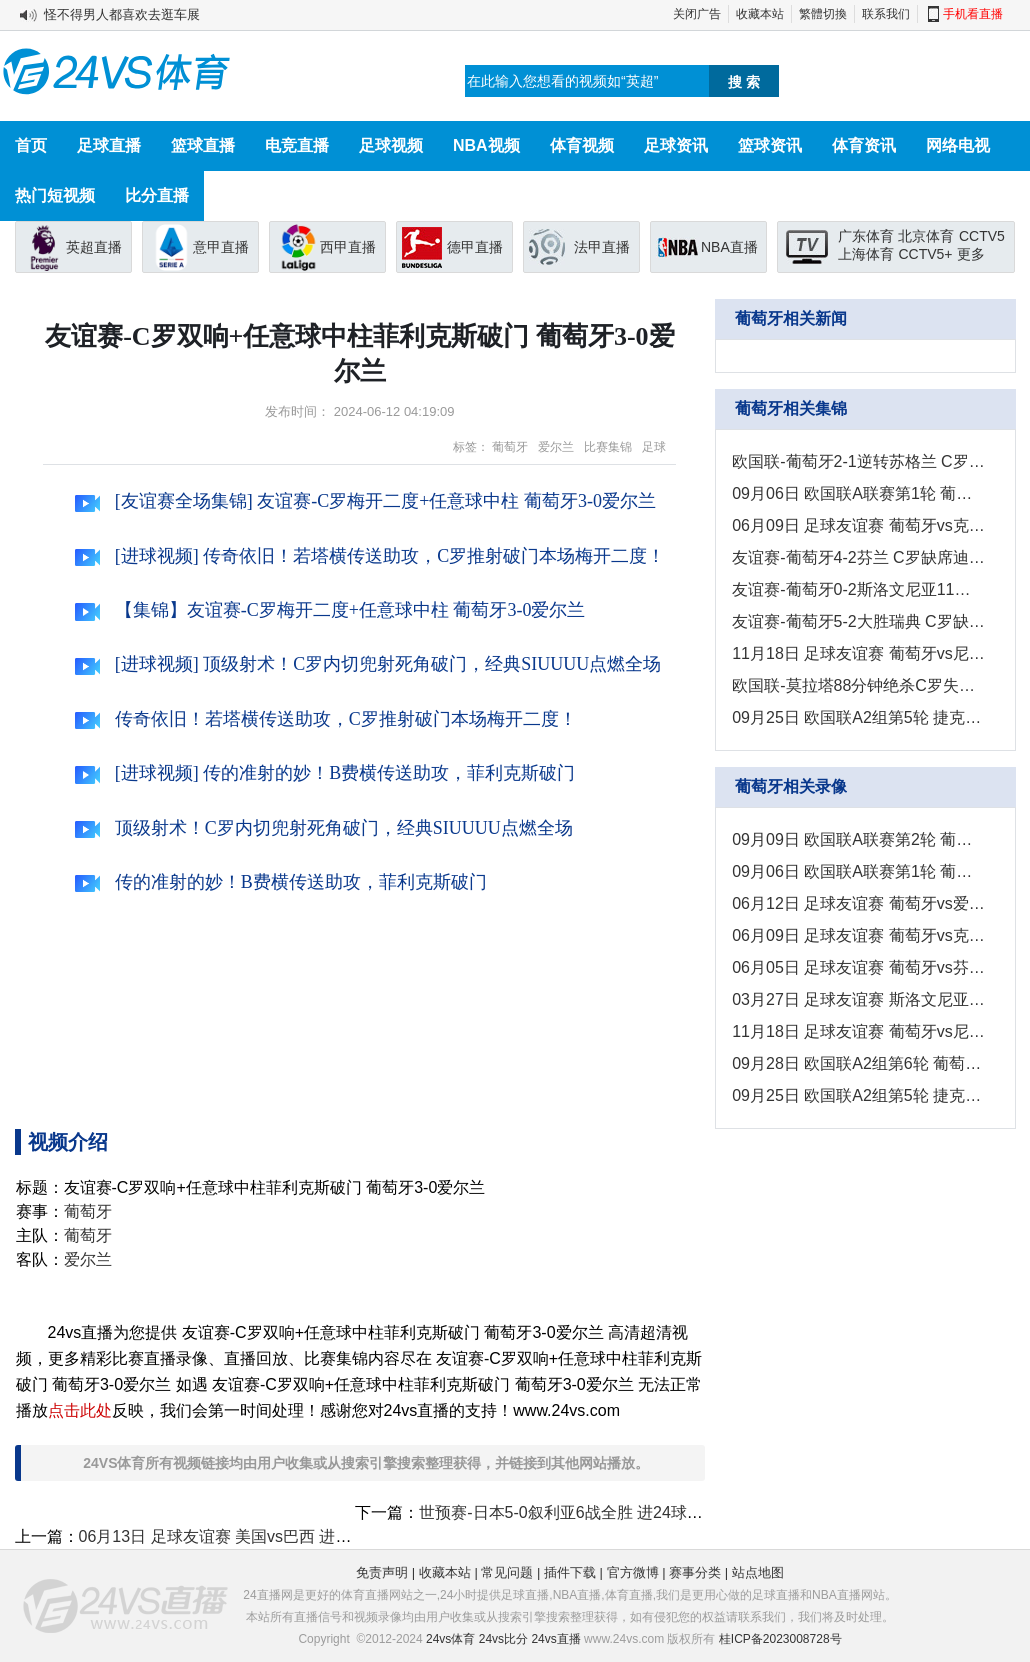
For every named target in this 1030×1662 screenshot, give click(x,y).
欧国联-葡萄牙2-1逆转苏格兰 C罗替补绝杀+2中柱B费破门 (858, 461)
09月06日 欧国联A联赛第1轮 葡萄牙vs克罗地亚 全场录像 (858, 871)
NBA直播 (729, 247)
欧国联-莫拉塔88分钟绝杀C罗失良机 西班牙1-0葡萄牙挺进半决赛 (858, 685)
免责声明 (382, 1572)
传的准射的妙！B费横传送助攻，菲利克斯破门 (281, 882)
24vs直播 (555, 1639)
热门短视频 (55, 195)
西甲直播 (348, 247)
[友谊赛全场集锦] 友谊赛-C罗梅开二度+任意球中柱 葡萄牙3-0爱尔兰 (365, 501)
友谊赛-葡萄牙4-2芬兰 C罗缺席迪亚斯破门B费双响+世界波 (858, 557)
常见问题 (507, 1572)
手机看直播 (973, 14)
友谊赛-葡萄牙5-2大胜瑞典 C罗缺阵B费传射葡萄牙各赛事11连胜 (858, 621)
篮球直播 (203, 145)
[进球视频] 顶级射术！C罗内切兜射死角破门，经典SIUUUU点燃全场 (368, 664)
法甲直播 (602, 247)
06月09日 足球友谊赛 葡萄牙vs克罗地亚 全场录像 (858, 935)
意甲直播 (221, 247)
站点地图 (758, 1572)
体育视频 (582, 145)
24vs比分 (503, 1639)
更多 (971, 254)
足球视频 (391, 145)
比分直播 (157, 195)
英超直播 (94, 247)
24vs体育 (450, 1639)
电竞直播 (297, 145)
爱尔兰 (556, 447)
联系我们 (886, 14)
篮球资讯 (770, 145)
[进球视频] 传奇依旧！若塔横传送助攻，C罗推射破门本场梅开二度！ (370, 556)
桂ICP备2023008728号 (780, 1639)
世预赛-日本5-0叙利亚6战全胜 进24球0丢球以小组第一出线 (629, 1512)
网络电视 (958, 145)
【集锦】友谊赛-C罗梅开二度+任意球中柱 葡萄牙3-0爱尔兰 (330, 610)
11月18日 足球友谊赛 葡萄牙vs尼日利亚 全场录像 (858, 1031)
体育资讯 (864, 145)
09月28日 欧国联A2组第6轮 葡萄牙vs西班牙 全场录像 (858, 1063)
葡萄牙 (510, 447)
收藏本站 (760, 14)
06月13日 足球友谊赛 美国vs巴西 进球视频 (231, 1536)
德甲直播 (475, 247)
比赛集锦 (608, 447)
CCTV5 (982, 236)
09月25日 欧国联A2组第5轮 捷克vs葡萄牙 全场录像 (858, 1095)
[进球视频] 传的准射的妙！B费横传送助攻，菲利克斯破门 (325, 773)
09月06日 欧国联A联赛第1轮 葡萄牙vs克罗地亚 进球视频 (858, 493)
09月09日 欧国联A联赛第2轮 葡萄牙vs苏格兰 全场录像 (858, 839)
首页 (31, 145)
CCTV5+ (925, 254)
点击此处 (80, 1410)
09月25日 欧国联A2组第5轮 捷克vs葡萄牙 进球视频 (858, 717)
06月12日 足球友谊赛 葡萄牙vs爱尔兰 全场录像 (858, 903)
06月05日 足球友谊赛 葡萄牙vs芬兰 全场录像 (858, 967)
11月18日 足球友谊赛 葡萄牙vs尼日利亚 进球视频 (858, 653)
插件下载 (570, 1572)
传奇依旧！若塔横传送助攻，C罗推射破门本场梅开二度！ (326, 719)
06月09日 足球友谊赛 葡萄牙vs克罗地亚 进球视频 (858, 525)
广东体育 (866, 236)
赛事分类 (695, 1572)
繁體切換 (823, 14)
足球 (654, 447)
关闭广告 (697, 14)
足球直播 (109, 145)
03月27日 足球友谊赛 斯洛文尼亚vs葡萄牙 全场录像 (858, 999)
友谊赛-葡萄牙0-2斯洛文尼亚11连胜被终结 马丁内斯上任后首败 (858, 589)
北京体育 (926, 236)
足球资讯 (676, 145)
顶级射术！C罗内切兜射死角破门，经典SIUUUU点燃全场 (324, 828)
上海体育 (866, 254)
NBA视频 (486, 145)
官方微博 (633, 1572)
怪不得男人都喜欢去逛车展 (122, 14)
